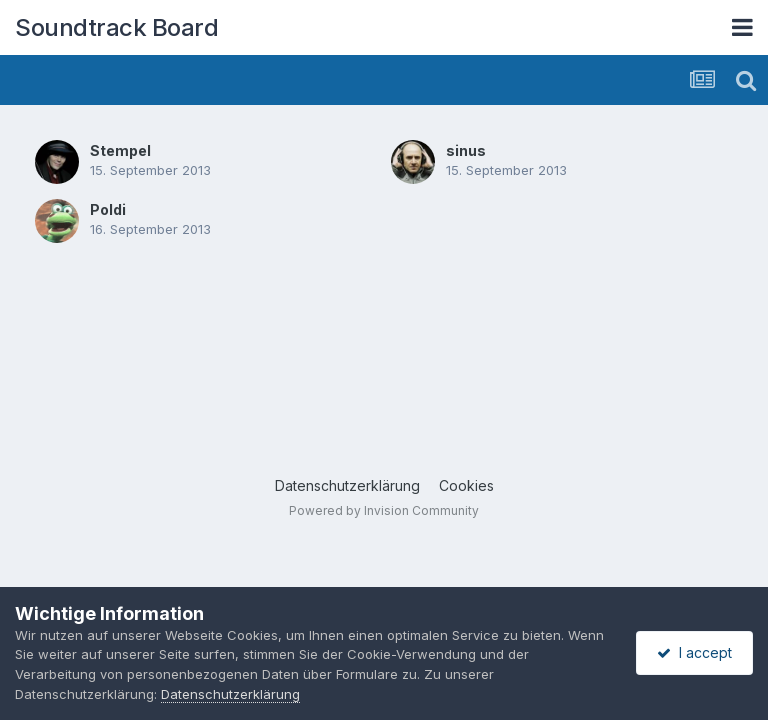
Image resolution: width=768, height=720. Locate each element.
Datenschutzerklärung (347, 485)
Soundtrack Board (116, 27)
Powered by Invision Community (384, 510)
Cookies (466, 485)
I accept (694, 652)
